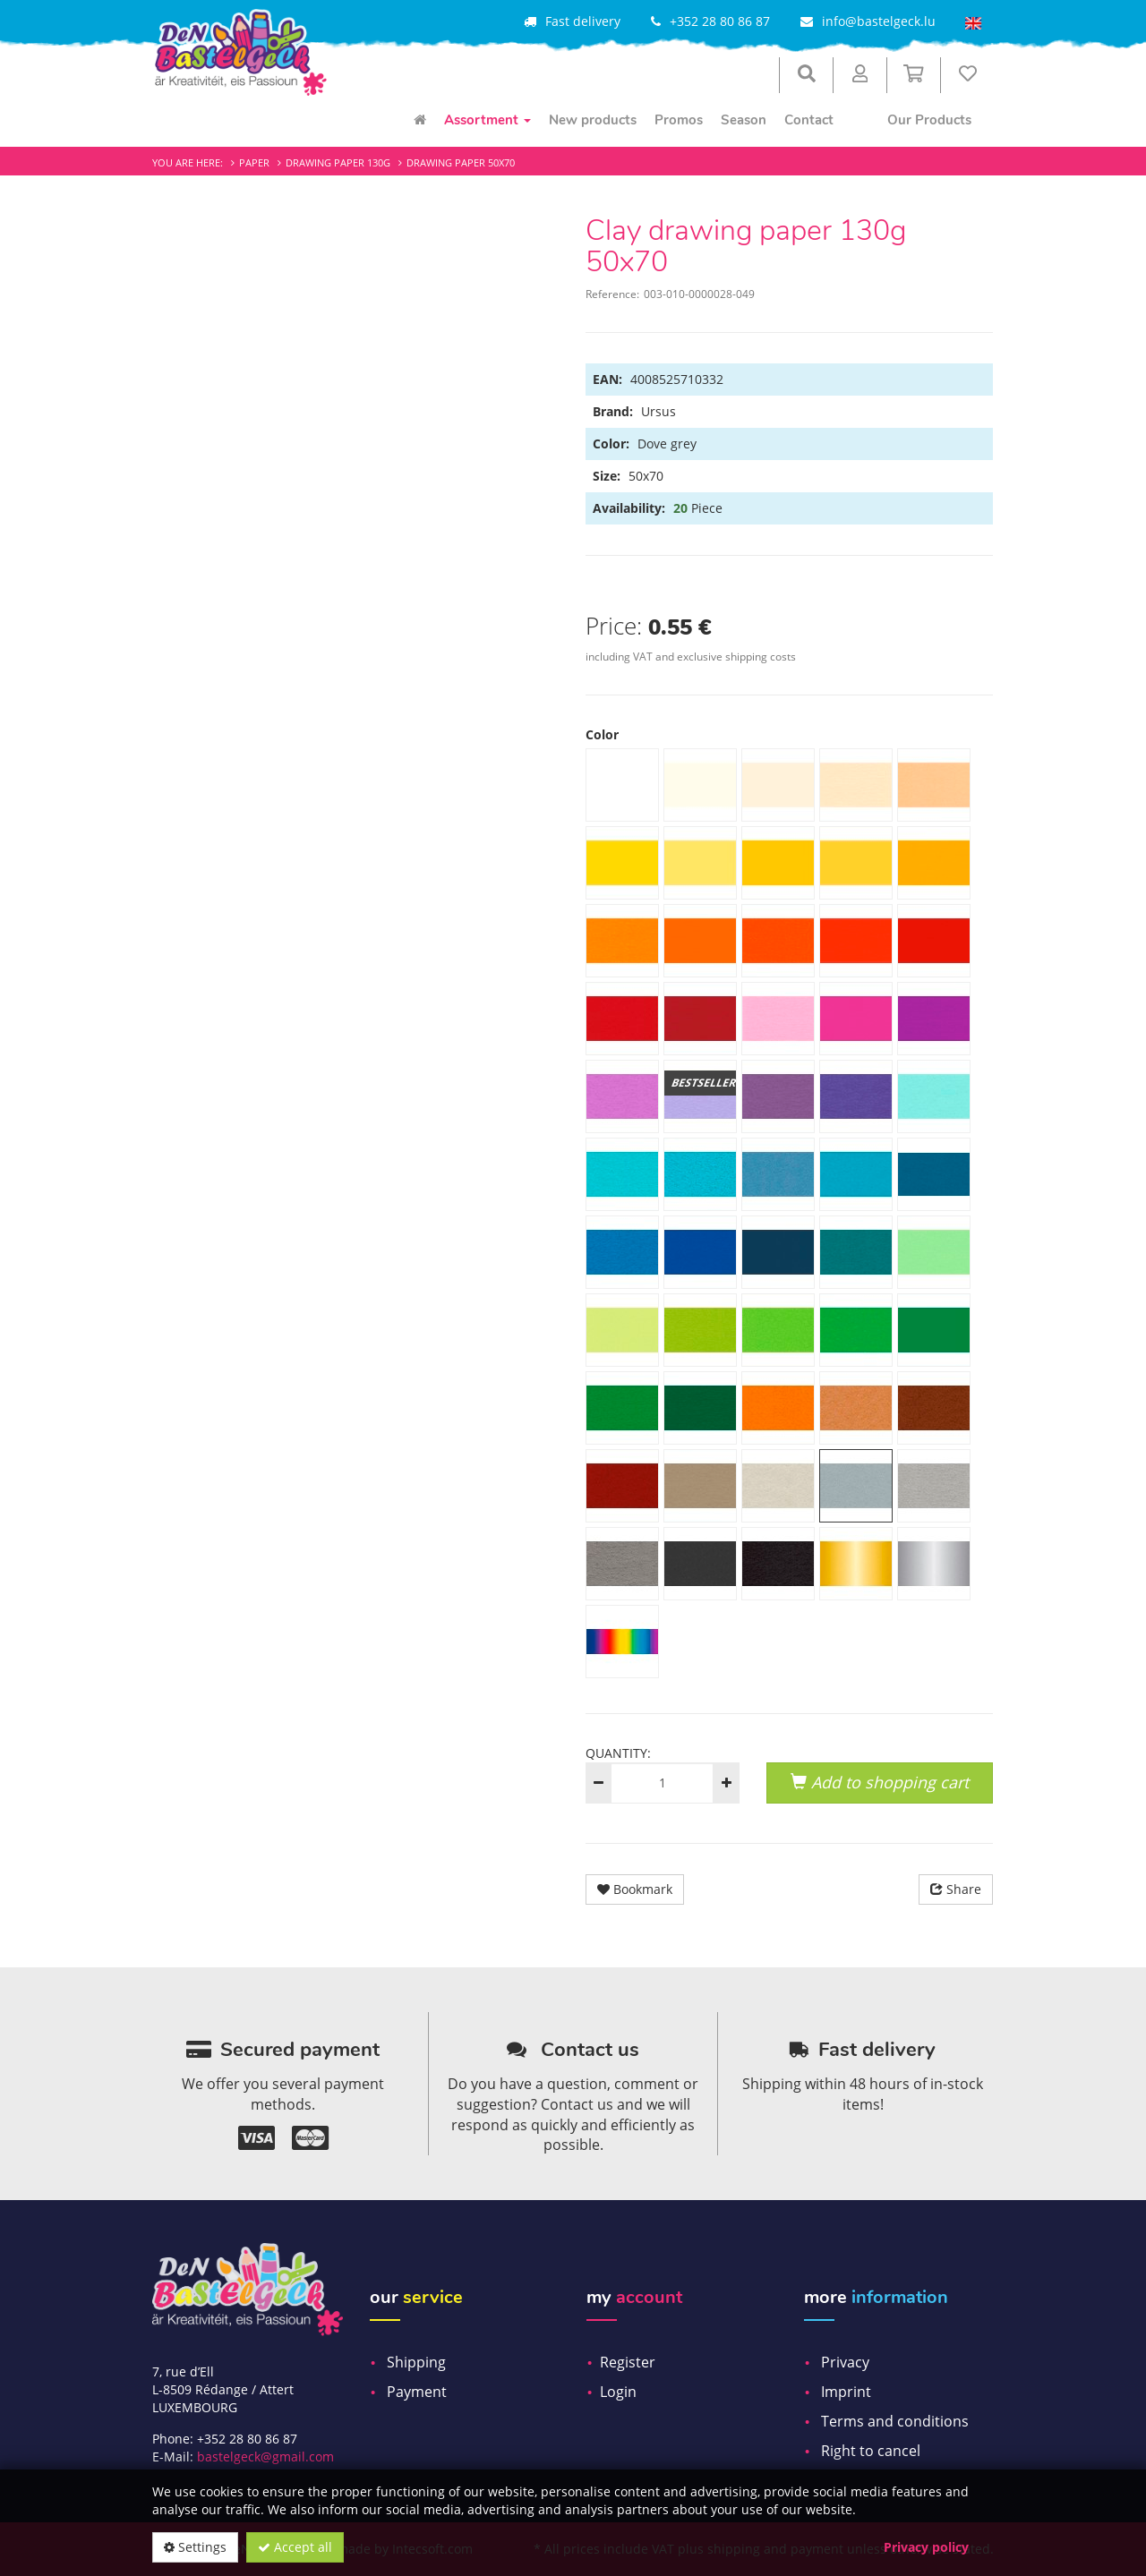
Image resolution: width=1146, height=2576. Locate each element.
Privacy (845, 2362)
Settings (195, 2546)
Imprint (846, 2391)
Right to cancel (870, 2451)
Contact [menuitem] (809, 120)
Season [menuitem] (743, 120)
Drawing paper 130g (338, 162)
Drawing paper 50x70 (460, 162)
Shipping (416, 2362)
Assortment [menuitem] (487, 120)
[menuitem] (420, 120)
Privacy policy (926, 2546)
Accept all (295, 2546)
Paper (254, 162)
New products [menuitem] (593, 120)
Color (602, 734)
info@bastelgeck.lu (879, 21)
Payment (417, 2391)
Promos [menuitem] (678, 120)
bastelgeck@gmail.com (265, 2456)
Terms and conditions (895, 2421)
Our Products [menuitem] (929, 120)
